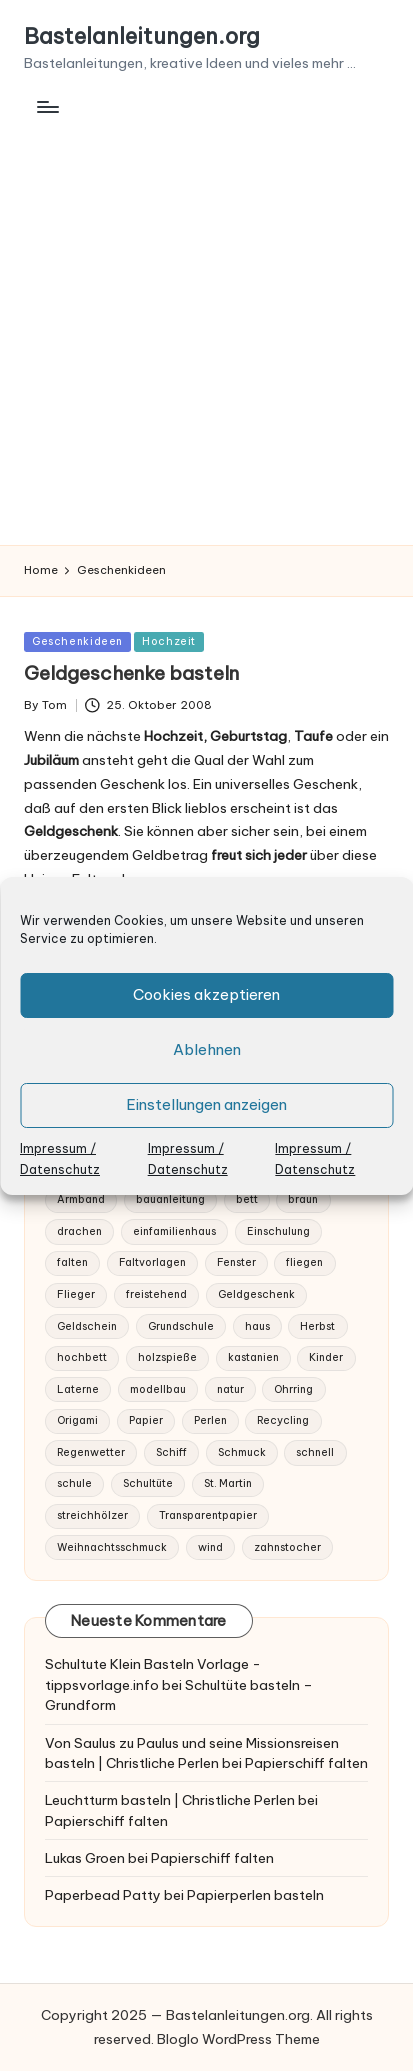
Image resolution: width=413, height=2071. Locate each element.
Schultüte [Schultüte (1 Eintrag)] (148, 1483)
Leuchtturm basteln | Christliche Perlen (170, 1800)
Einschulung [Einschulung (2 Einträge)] (278, 1231)
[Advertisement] (206, 328)
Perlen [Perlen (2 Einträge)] (210, 1420)
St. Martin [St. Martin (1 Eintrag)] (228, 1483)
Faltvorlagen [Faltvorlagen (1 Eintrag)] (152, 1262)
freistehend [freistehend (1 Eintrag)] (156, 1294)
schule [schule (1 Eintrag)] (74, 1483)
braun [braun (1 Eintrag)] (303, 1199)
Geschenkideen (77, 641)
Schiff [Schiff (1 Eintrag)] (171, 1452)
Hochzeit (169, 641)
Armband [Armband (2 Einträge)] (81, 1199)
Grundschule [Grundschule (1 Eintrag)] (181, 1326)
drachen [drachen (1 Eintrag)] (79, 1231)
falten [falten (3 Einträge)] (72, 1262)
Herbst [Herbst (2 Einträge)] (317, 1326)
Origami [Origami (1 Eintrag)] (77, 1420)
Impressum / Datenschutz (60, 1159)
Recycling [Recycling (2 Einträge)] (283, 1420)
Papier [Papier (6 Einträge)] (146, 1420)
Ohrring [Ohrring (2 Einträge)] (293, 1389)
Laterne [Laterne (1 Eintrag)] (78, 1389)
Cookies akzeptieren (206, 994)
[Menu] (47, 106)
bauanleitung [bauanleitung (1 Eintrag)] (170, 1199)
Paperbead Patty (103, 1895)
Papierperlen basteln (255, 1895)
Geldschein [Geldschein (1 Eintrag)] (87, 1326)
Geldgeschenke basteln (131, 673)
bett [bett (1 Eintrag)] (247, 1199)
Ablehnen (207, 1049)
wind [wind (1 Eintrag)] (210, 1547)
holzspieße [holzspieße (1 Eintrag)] (167, 1357)
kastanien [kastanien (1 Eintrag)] (253, 1357)
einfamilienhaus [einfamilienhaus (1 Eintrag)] (174, 1231)
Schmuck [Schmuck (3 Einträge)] (242, 1452)
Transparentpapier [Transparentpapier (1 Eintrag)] (208, 1515)
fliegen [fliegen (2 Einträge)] (304, 1262)
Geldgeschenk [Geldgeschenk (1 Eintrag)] (256, 1294)
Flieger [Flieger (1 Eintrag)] (76, 1294)
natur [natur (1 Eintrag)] (230, 1389)
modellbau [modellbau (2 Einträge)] (158, 1389)
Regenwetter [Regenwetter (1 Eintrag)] (91, 1452)
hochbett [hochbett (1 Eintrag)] (82, 1357)
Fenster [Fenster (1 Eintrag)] (236, 1262)
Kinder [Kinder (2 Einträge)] (326, 1357)
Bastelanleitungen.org (142, 37)
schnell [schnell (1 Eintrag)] (315, 1452)
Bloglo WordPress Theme (238, 2039)
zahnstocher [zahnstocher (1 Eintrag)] (287, 1547)
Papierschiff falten (306, 1763)
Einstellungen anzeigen (206, 1104)
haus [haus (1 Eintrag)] (257, 1326)
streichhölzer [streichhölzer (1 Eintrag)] (92, 1515)
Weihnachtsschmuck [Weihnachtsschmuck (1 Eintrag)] (112, 1547)
